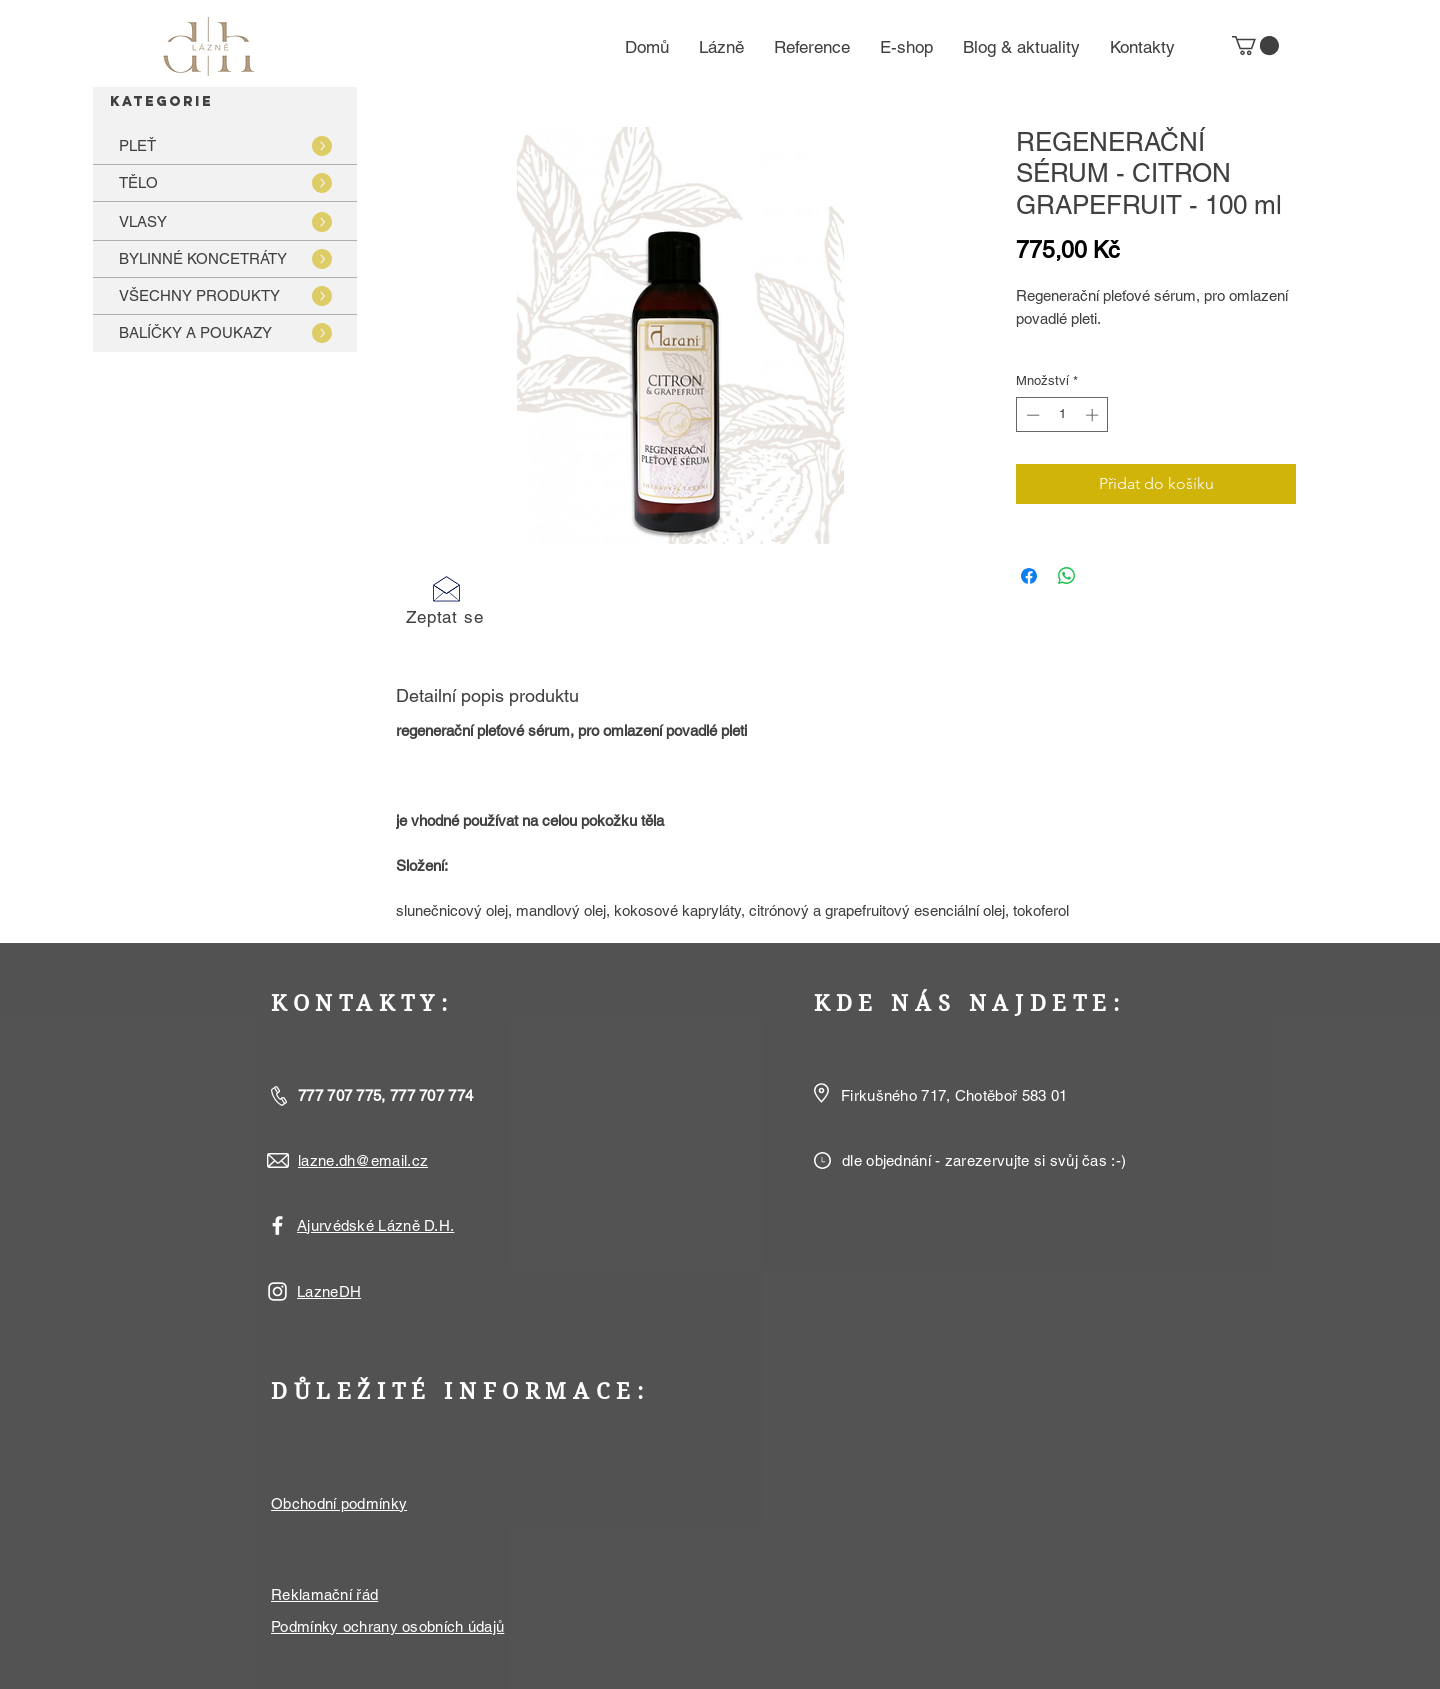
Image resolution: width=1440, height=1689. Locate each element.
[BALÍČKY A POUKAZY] (225, 332)
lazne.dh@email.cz (363, 1160)
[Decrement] (1031, 415)
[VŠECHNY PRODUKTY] (225, 295)
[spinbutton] (1062, 415)
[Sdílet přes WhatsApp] (1067, 576)
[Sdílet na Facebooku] (1029, 576)
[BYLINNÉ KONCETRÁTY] (225, 258)
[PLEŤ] (225, 145)
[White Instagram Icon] (277, 1291)
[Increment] (1094, 415)
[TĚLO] (225, 182)
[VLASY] (225, 221)
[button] (1255, 45)
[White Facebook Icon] (277, 1225)
